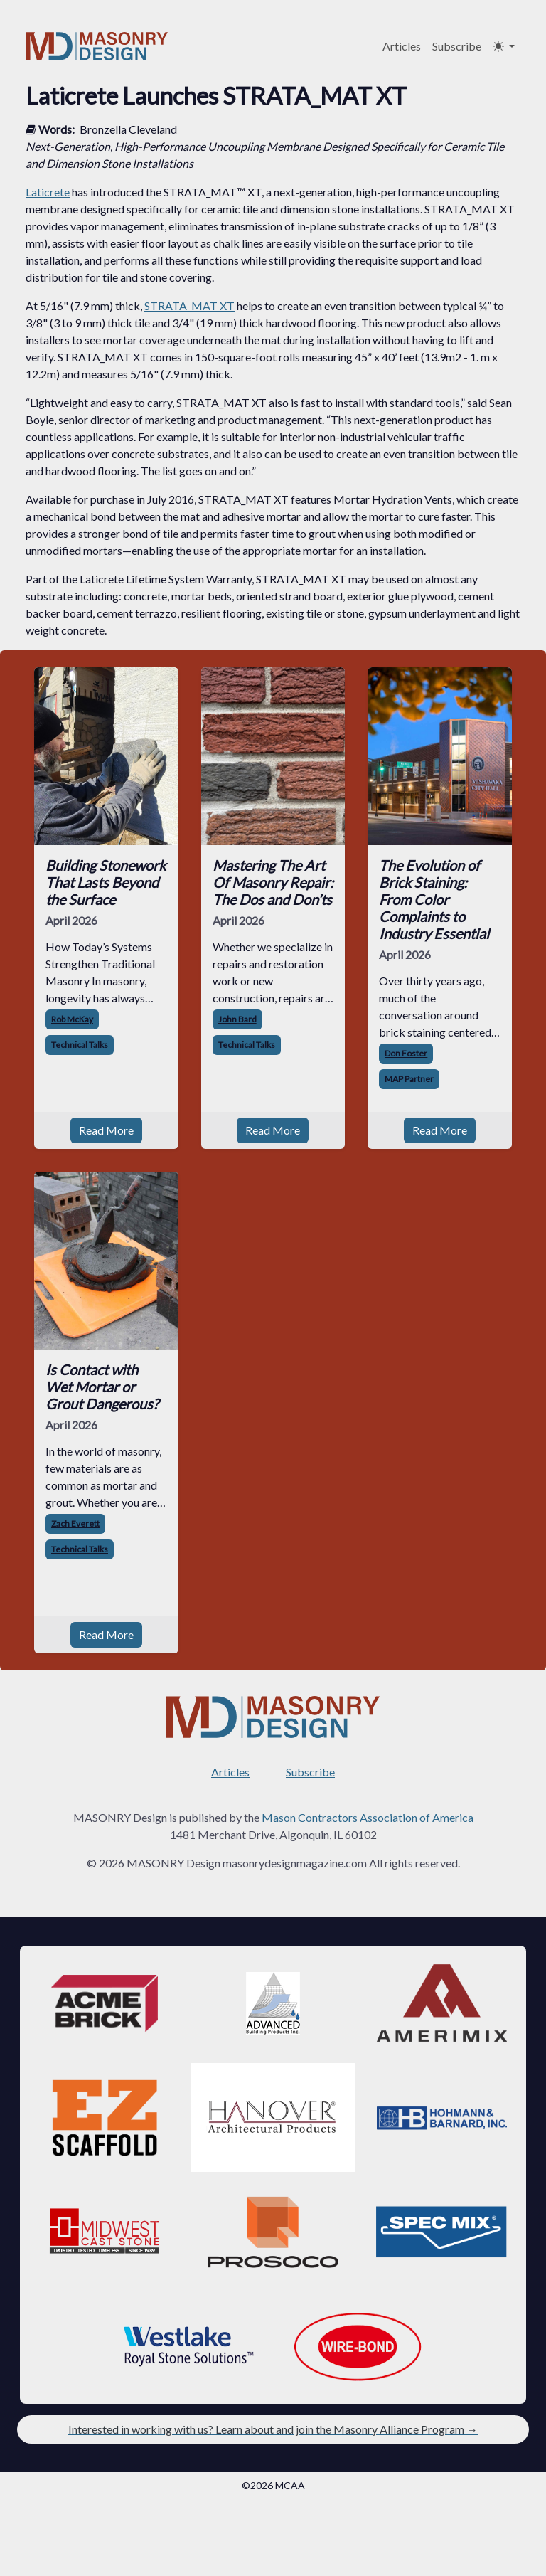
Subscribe (456, 46)
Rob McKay (72, 1019)
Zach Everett (75, 1523)
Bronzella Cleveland (128, 129)
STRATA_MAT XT (189, 305)
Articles (401, 46)
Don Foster (406, 1053)
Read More (106, 1130)
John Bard (237, 1019)
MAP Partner (409, 1079)
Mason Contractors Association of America (367, 1817)
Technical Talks (79, 1044)
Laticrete (48, 191)
